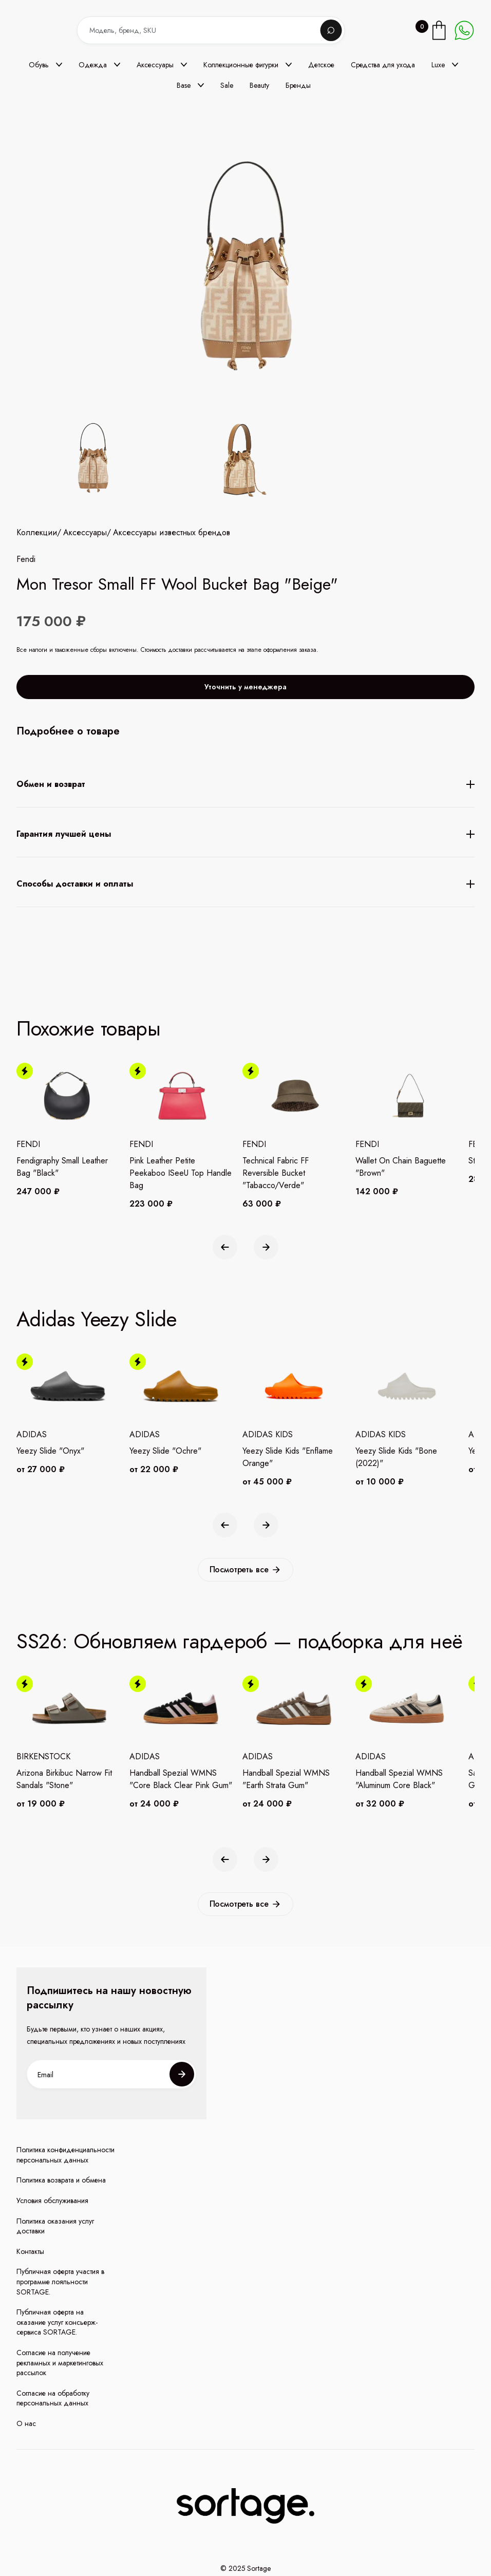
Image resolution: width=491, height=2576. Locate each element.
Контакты (30, 2252)
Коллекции (36, 544)
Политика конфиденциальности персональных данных (65, 2155)
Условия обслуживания (52, 2201)
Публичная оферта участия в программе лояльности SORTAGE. (60, 2282)
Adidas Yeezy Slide (96, 1319)
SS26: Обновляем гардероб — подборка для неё (239, 1641)
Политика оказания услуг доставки (55, 2226)
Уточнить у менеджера (245, 698)
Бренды (298, 85)
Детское (321, 65)
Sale (226, 85)
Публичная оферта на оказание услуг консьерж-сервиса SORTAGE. (57, 2322)
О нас (26, 2424)
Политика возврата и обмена (61, 2180)
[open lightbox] (163, 459)
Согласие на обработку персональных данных (52, 2399)
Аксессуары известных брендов (171, 544)
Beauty (259, 85)
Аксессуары (85, 544)
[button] (45, 65)
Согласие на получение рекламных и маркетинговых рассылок (59, 2363)
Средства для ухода (383, 65)
